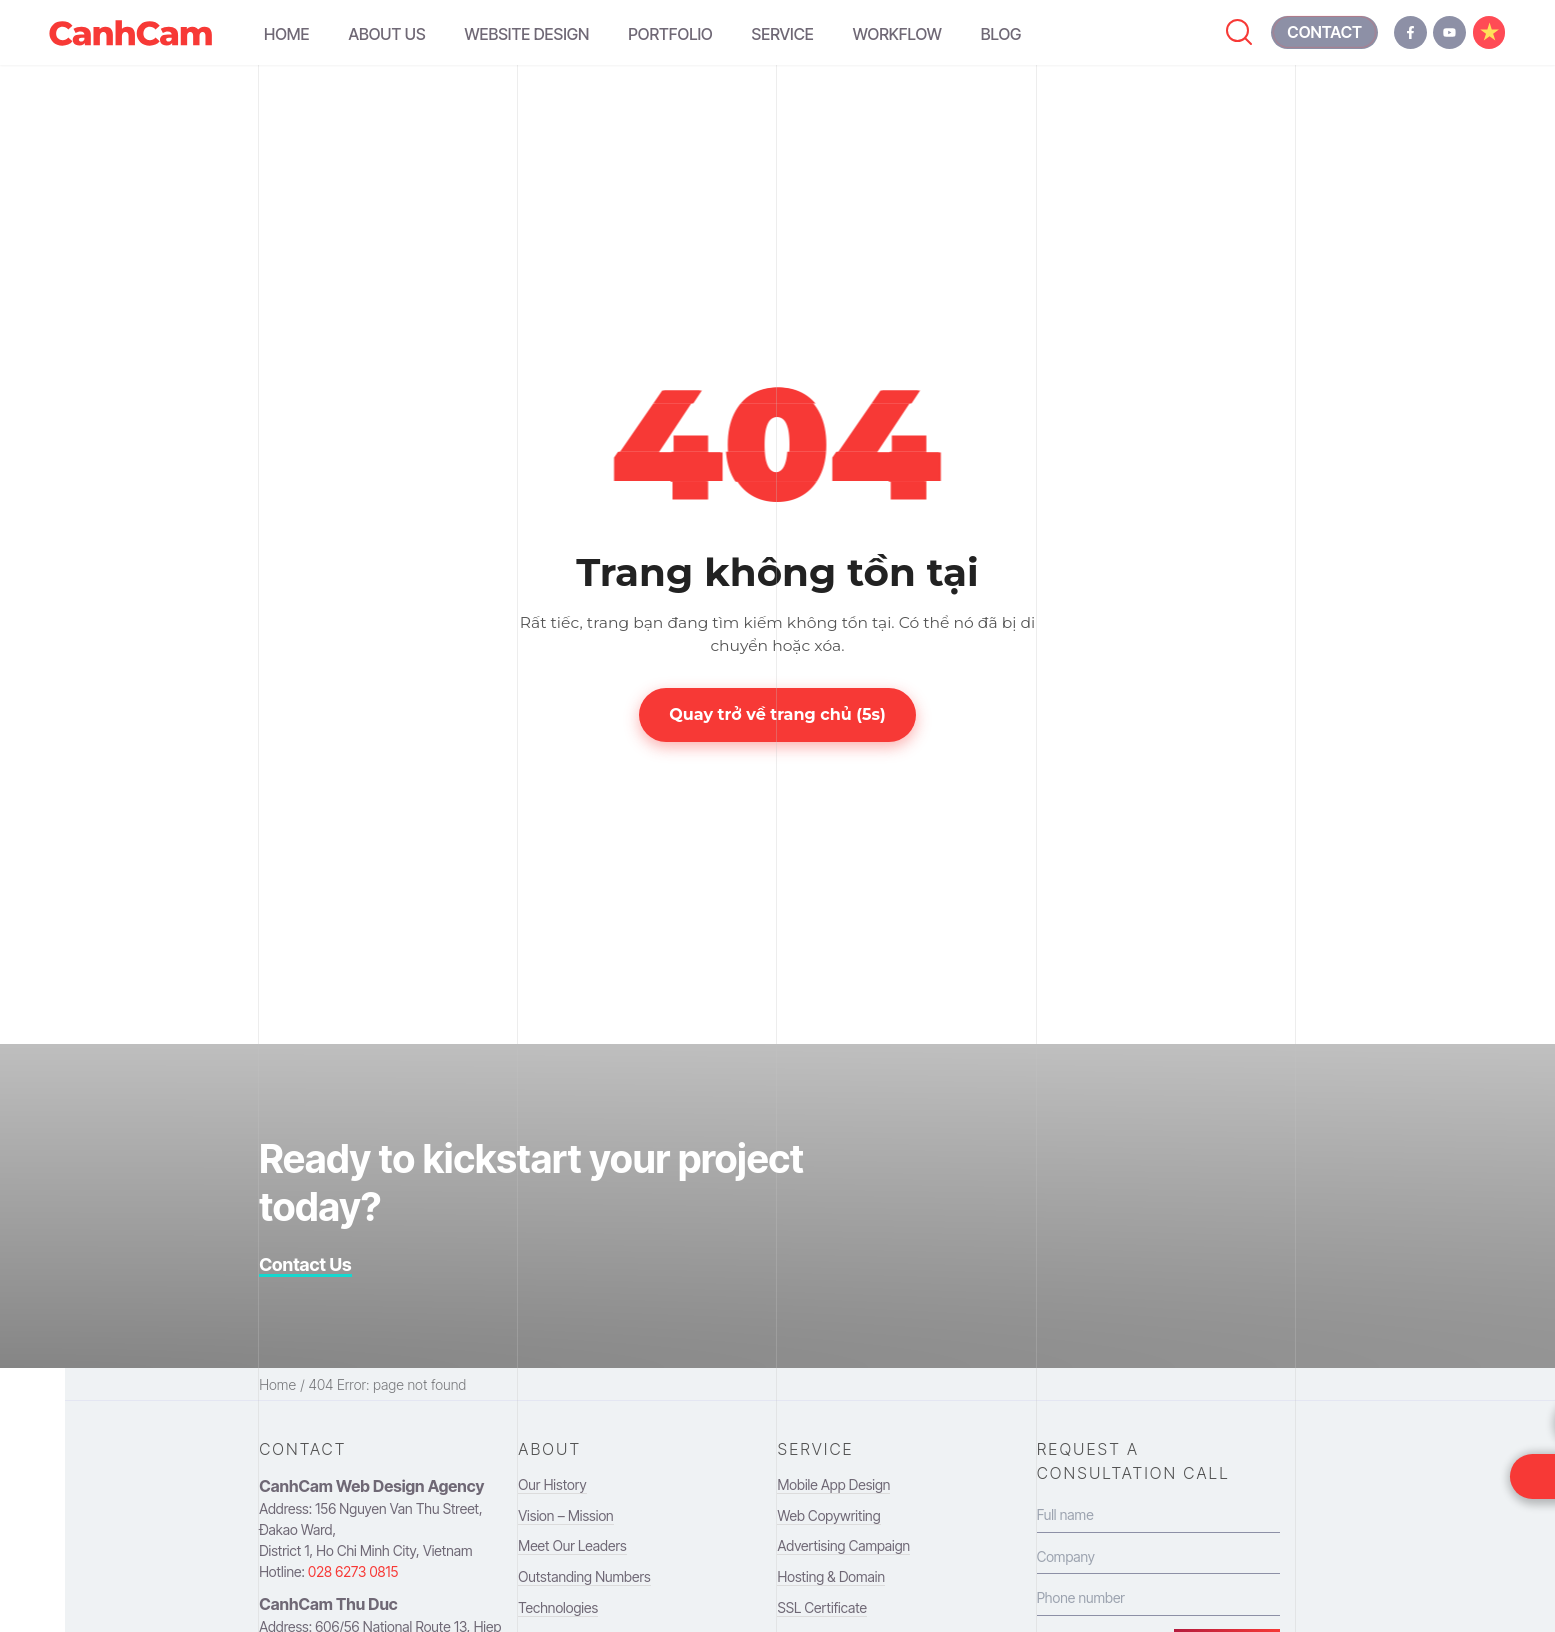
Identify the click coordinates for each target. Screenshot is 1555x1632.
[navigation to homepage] (131, 32)
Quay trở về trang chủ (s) (777, 714)
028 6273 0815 (353, 1571)
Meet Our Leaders (572, 1545)
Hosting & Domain (831, 1576)
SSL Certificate (821, 1607)
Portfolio (670, 34)
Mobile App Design (833, 1484)
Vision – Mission (565, 1515)
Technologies (558, 1607)
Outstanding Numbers (584, 1576)
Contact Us (305, 1264)
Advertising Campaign (843, 1545)
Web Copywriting (828, 1515)
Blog (1001, 34)
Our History (552, 1484)
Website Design (526, 34)
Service (783, 34)
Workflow (897, 34)
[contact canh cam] (1324, 32)
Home (287, 34)
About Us (386, 34)
